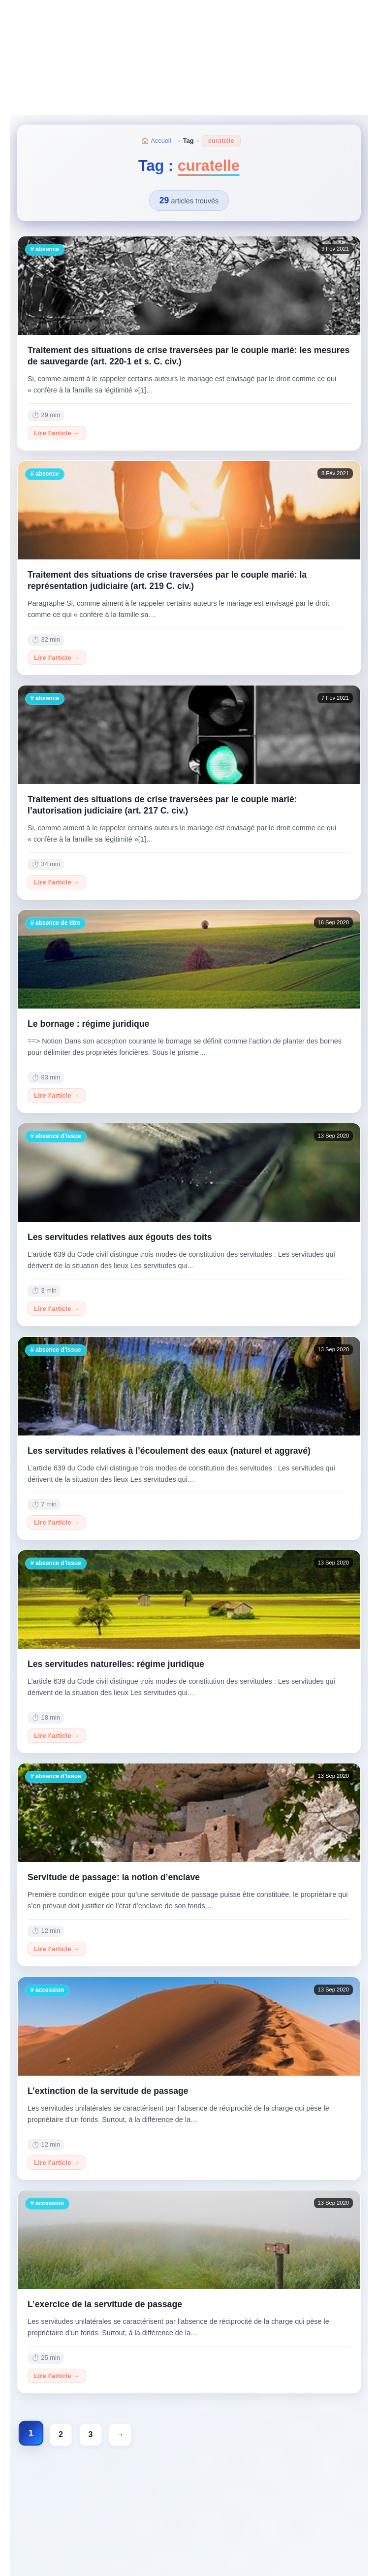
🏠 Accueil (156, 140)
